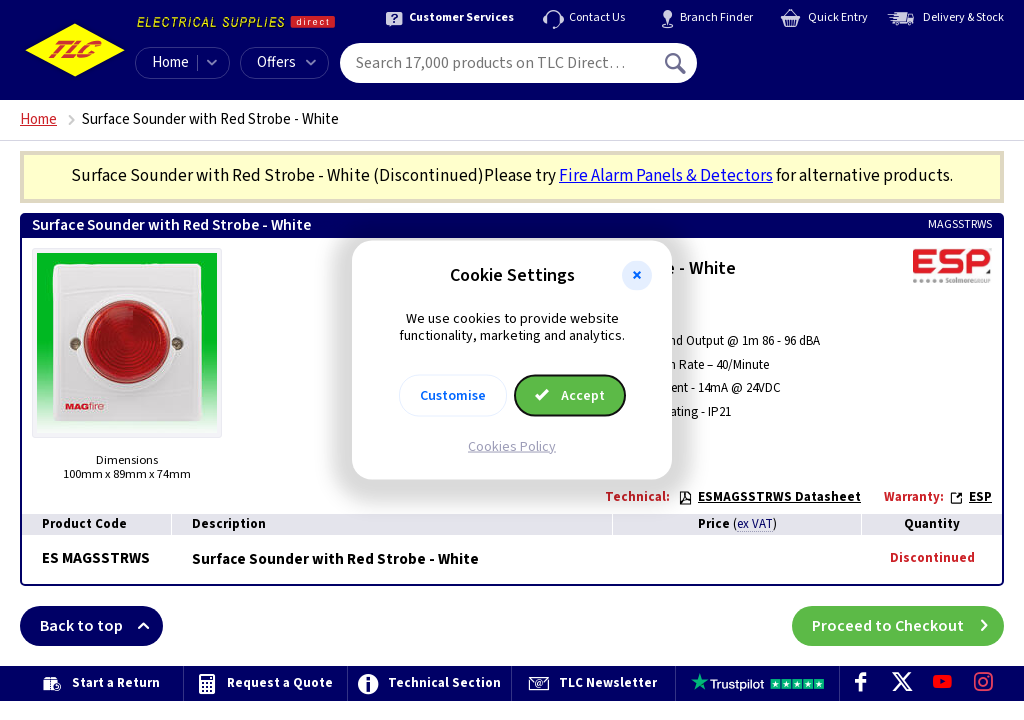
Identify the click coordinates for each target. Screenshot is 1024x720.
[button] (637, 276)
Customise (453, 395)
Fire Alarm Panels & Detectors (666, 176)
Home (170, 62)
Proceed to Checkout (908, 626)
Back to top (101, 626)
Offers (286, 62)
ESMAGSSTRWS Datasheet (769, 497)
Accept (570, 395)
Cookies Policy (512, 446)
